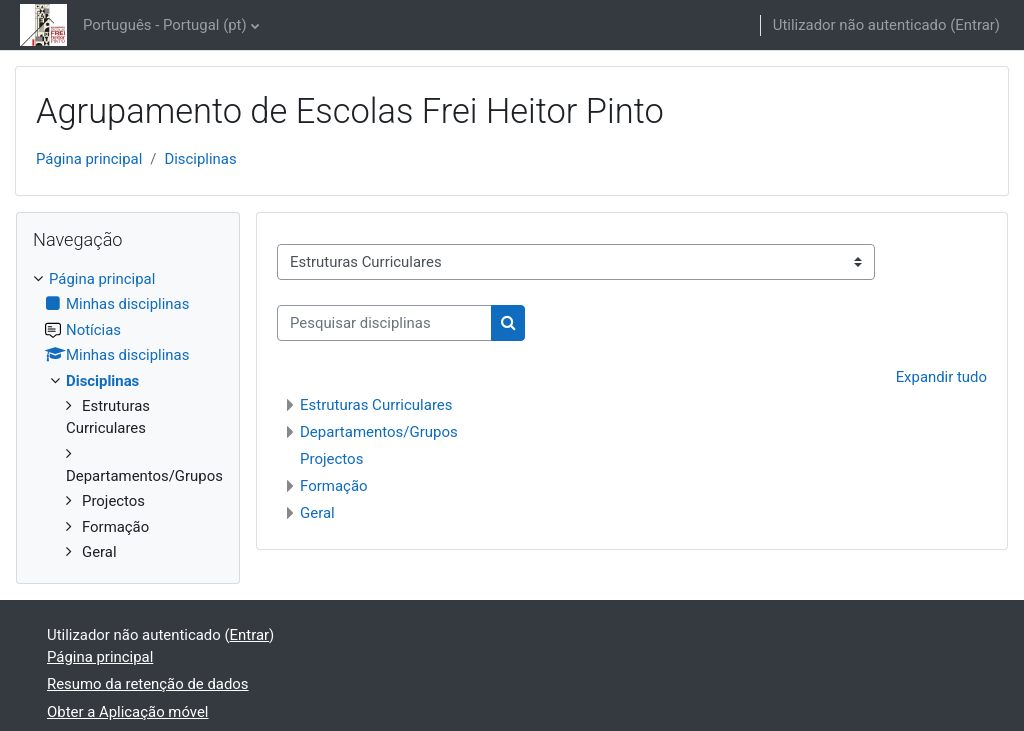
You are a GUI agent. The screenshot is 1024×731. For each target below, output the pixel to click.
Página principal (89, 159)
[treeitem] (128, 416)
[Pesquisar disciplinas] (384, 323)
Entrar (975, 25)
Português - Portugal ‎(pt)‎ (165, 25)
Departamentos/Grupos (379, 432)
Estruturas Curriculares (376, 405)
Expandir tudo (941, 377)
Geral (317, 513)
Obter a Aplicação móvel (127, 712)
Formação (334, 486)
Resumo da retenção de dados (148, 684)
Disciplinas (200, 159)
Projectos (331, 459)
